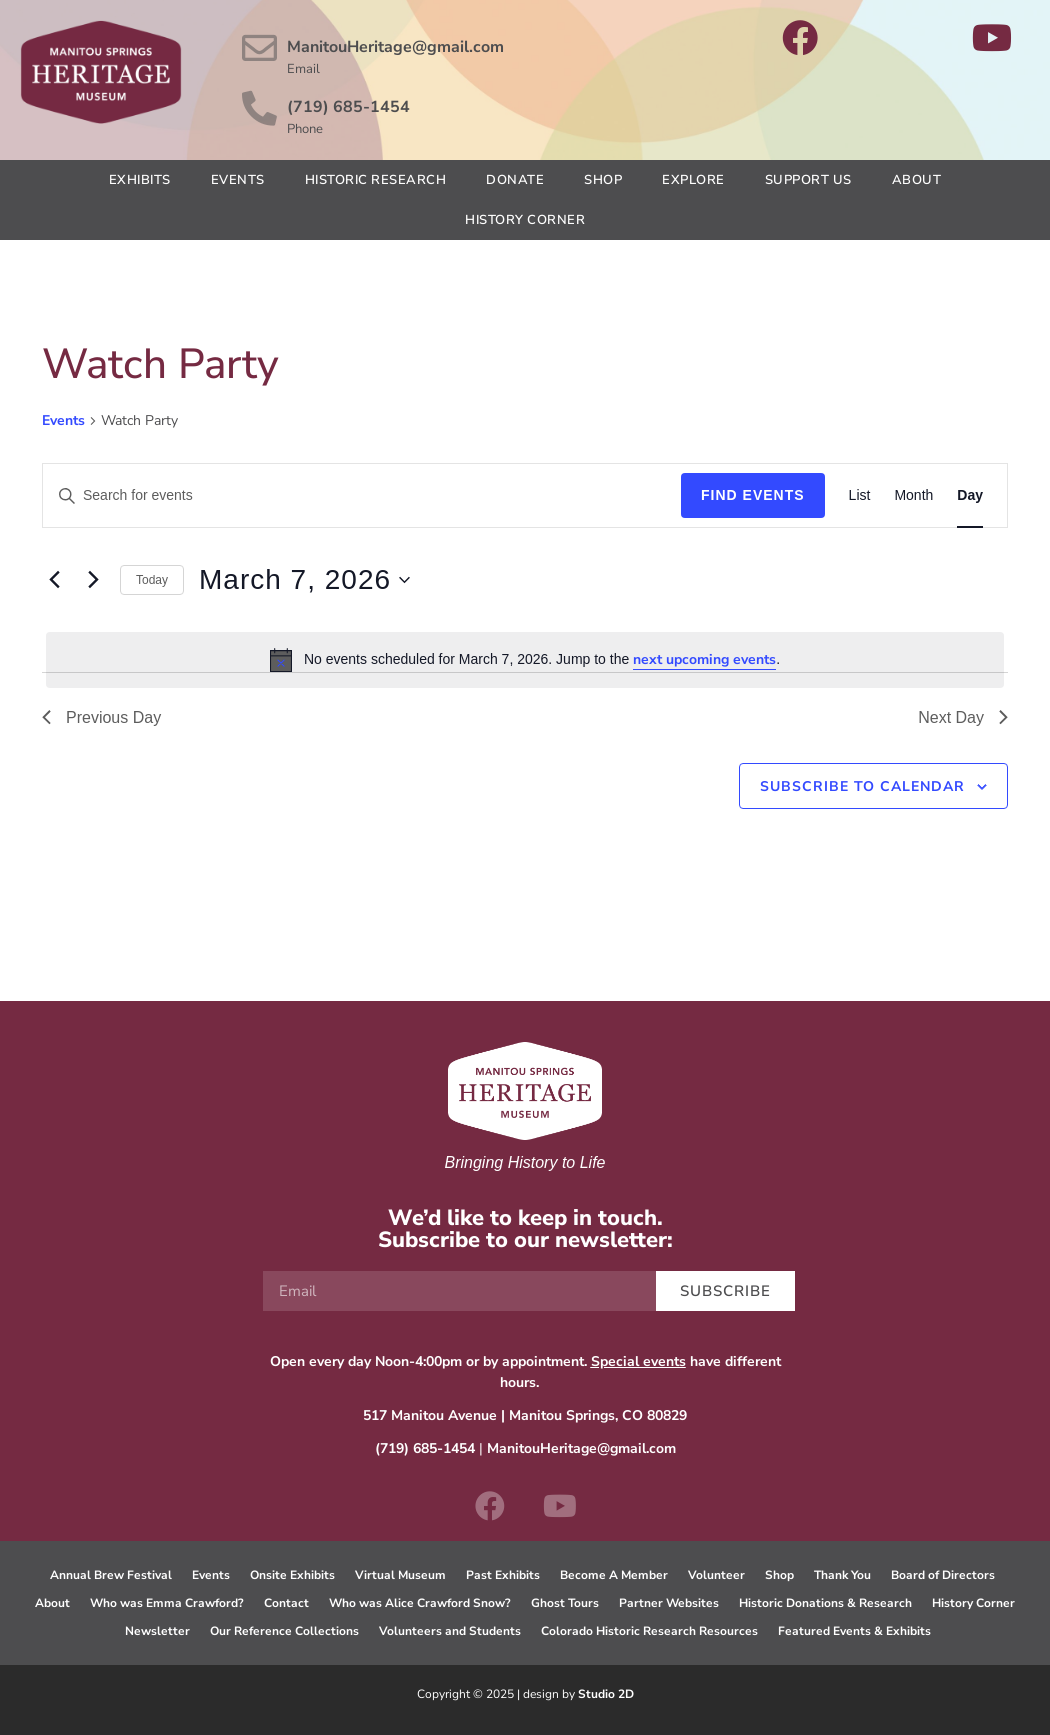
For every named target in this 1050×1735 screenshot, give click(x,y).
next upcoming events (704, 659)
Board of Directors (943, 1575)
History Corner (525, 220)
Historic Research (376, 180)
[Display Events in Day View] (970, 495)
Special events (638, 1361)
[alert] (525, 660)
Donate (515, 180)
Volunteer (716, 1575)
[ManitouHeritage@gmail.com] (260, 48)
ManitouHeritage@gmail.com (396, 47)
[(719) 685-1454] (260, 108)
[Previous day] (54, 580)
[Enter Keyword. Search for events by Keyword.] (362, 495)
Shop (603, 180)
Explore (693, 180)
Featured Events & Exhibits (854, 1631)
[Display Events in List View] (860, 495)
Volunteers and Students (450, 1631)
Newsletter (157, 1631)
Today (152, 580)
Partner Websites (669, 1603)
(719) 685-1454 (349, 107)
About (917, 180)
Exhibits (140, 180)
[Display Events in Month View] (913, 495)
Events (238, 180)
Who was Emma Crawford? (167, 1603)
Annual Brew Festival (111, 1575)
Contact (286, 1603)
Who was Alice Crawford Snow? (420, 1603)
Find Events (753, 495)
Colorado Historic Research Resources (649, 1631)
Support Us (808, 180)
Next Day (963, 717)
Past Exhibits (503, 1575)
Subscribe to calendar (862, 786)
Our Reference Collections (284, 1631)
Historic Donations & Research (825, 1603)
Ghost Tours (565, 1603)
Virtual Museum (400, 1575)
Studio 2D (606, 1694)
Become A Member (614, 1575)
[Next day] (93, 580)
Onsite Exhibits (292, 1575)
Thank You (842, 1575)
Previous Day (101, 717)
